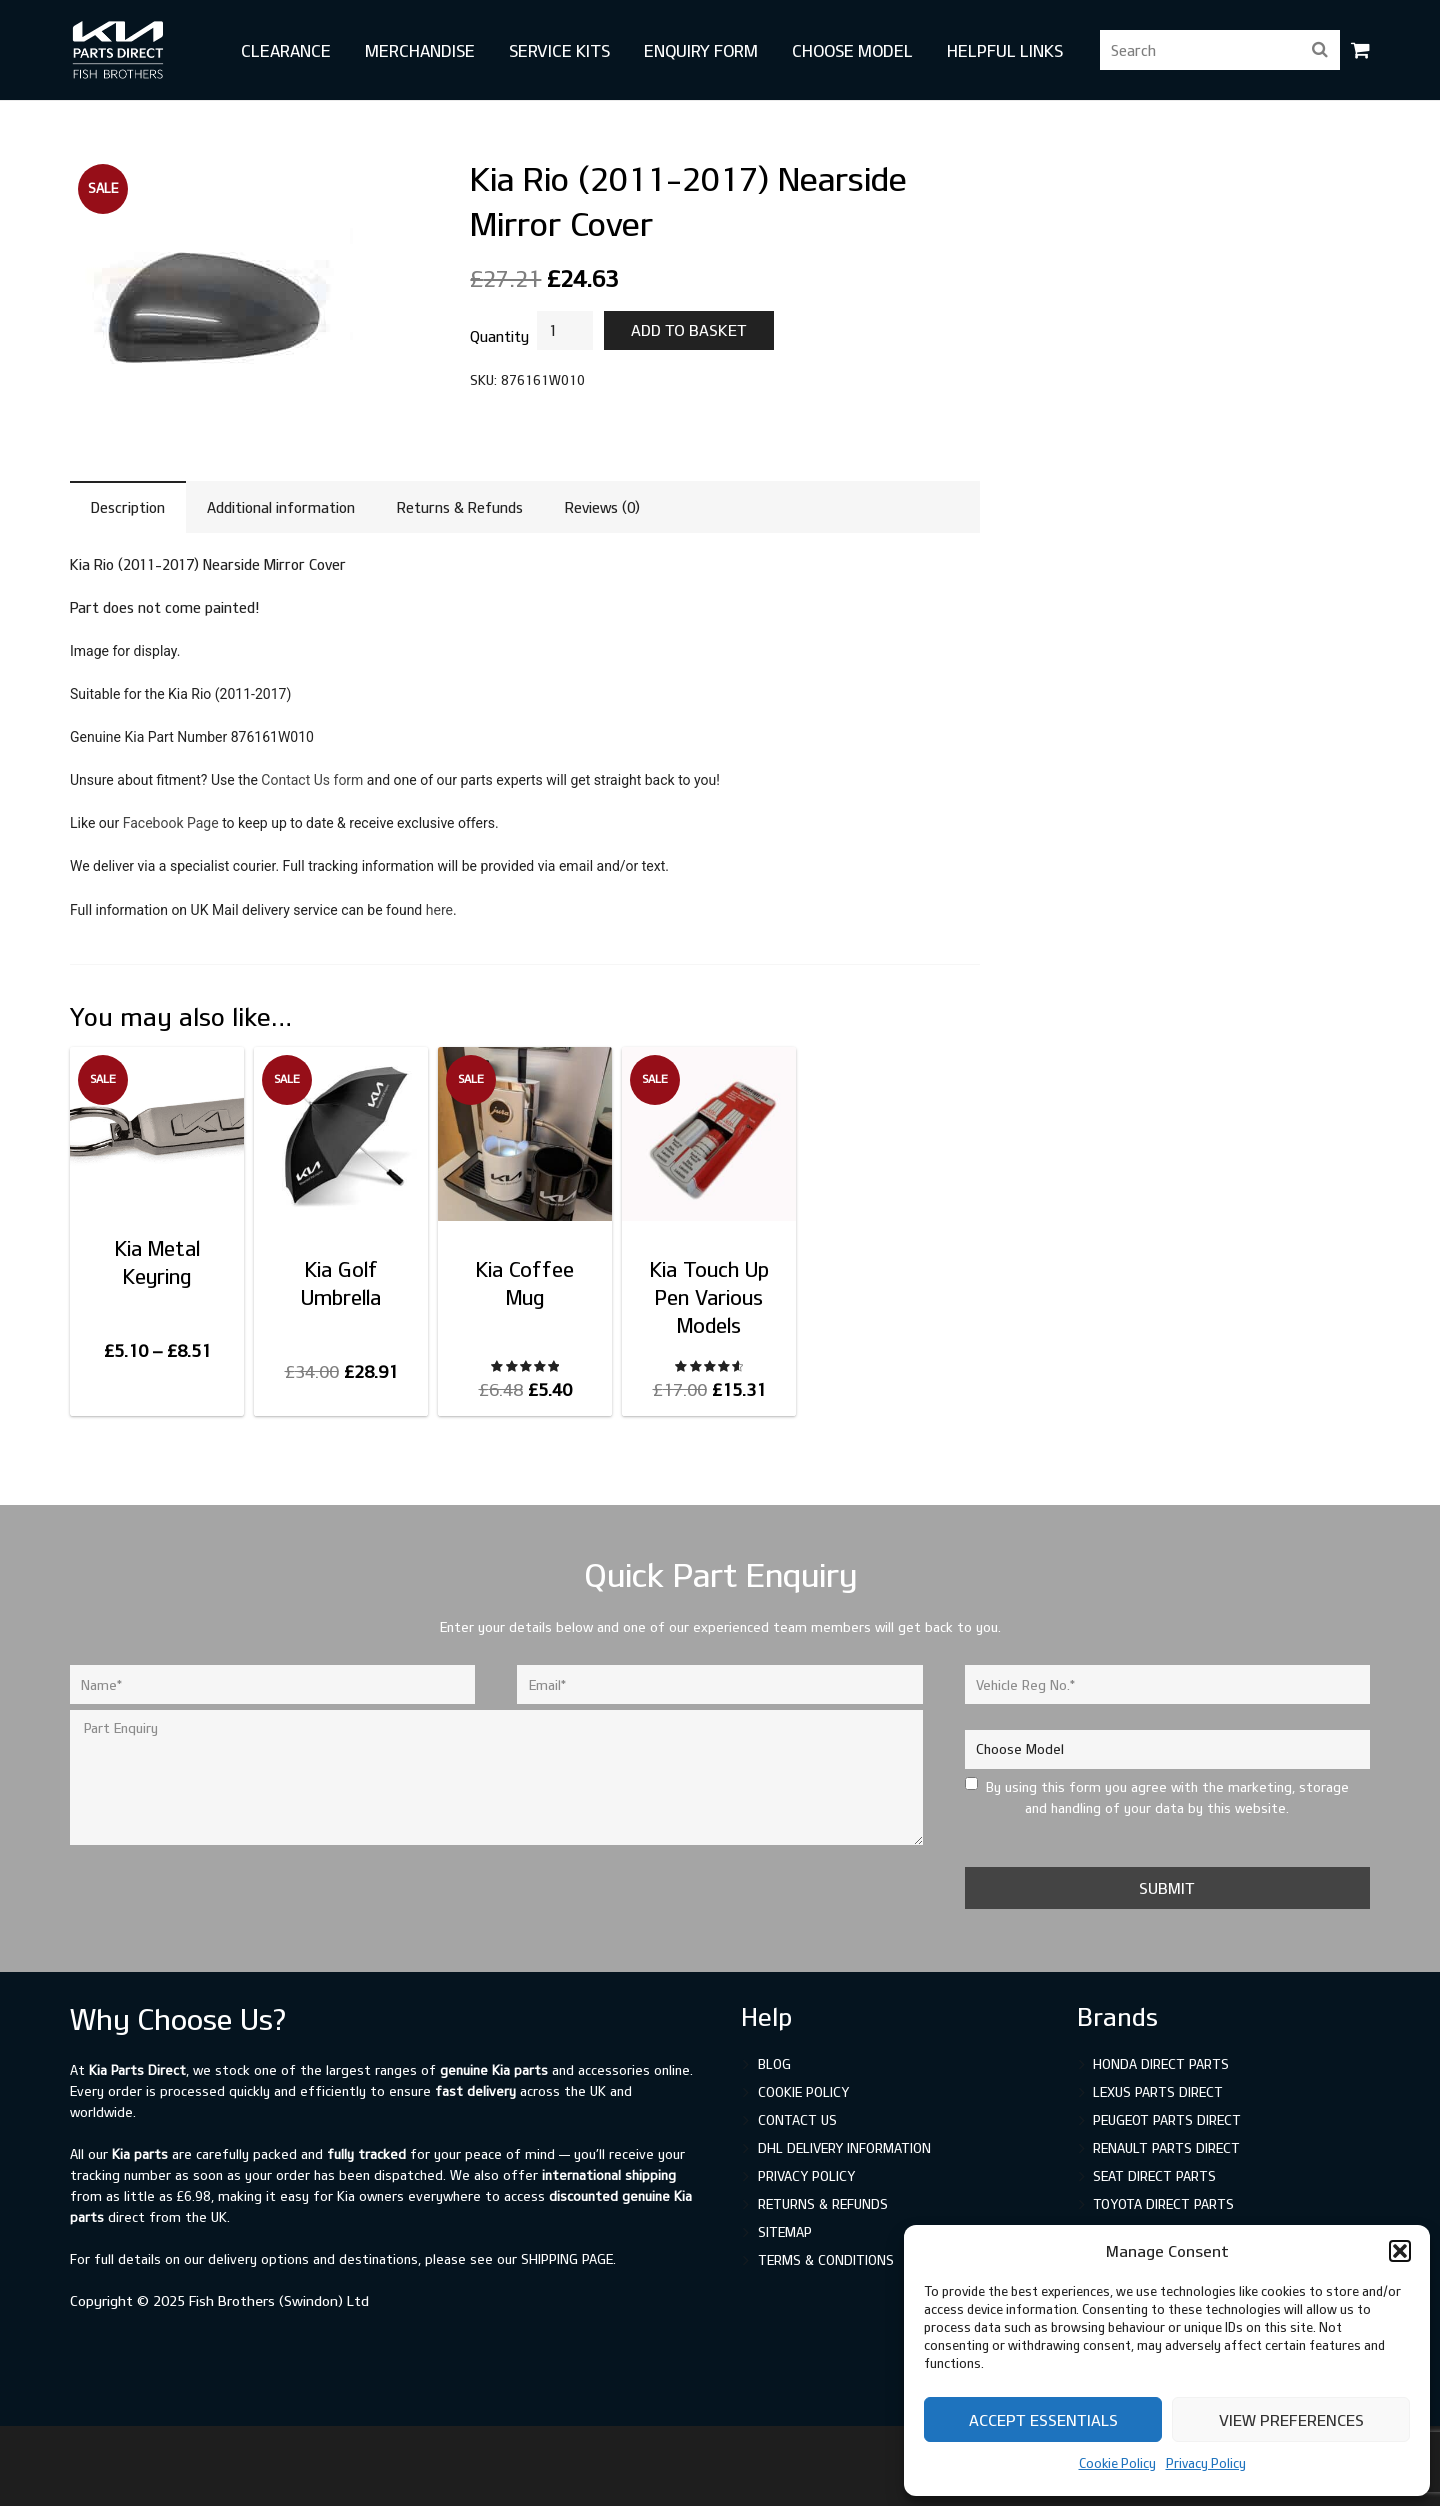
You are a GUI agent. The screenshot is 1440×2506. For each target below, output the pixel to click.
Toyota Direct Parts (1163, 2204)
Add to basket (689, 330)
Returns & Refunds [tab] (460, 507)
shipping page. (568, 2259)
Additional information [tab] (281, 507)
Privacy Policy (1206, 2463)
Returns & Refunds (823, 2204)
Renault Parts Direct (1166, 2148)
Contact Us (797, 2120)
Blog (774, 2064)
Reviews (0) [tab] (602, 507)
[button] (1400, 2251)
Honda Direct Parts (1161, 2064)
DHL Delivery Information (844, 2148)
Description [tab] (128, 507)
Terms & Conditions (826, 2260)
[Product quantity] (565, 330)
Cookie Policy (1117, 2463)
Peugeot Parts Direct (1167, 2120)
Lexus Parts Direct (1158, 2092)
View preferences (1291, 2420)
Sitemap (785, 2232)
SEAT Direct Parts (1154, 2176)
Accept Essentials (1043, 2420)
